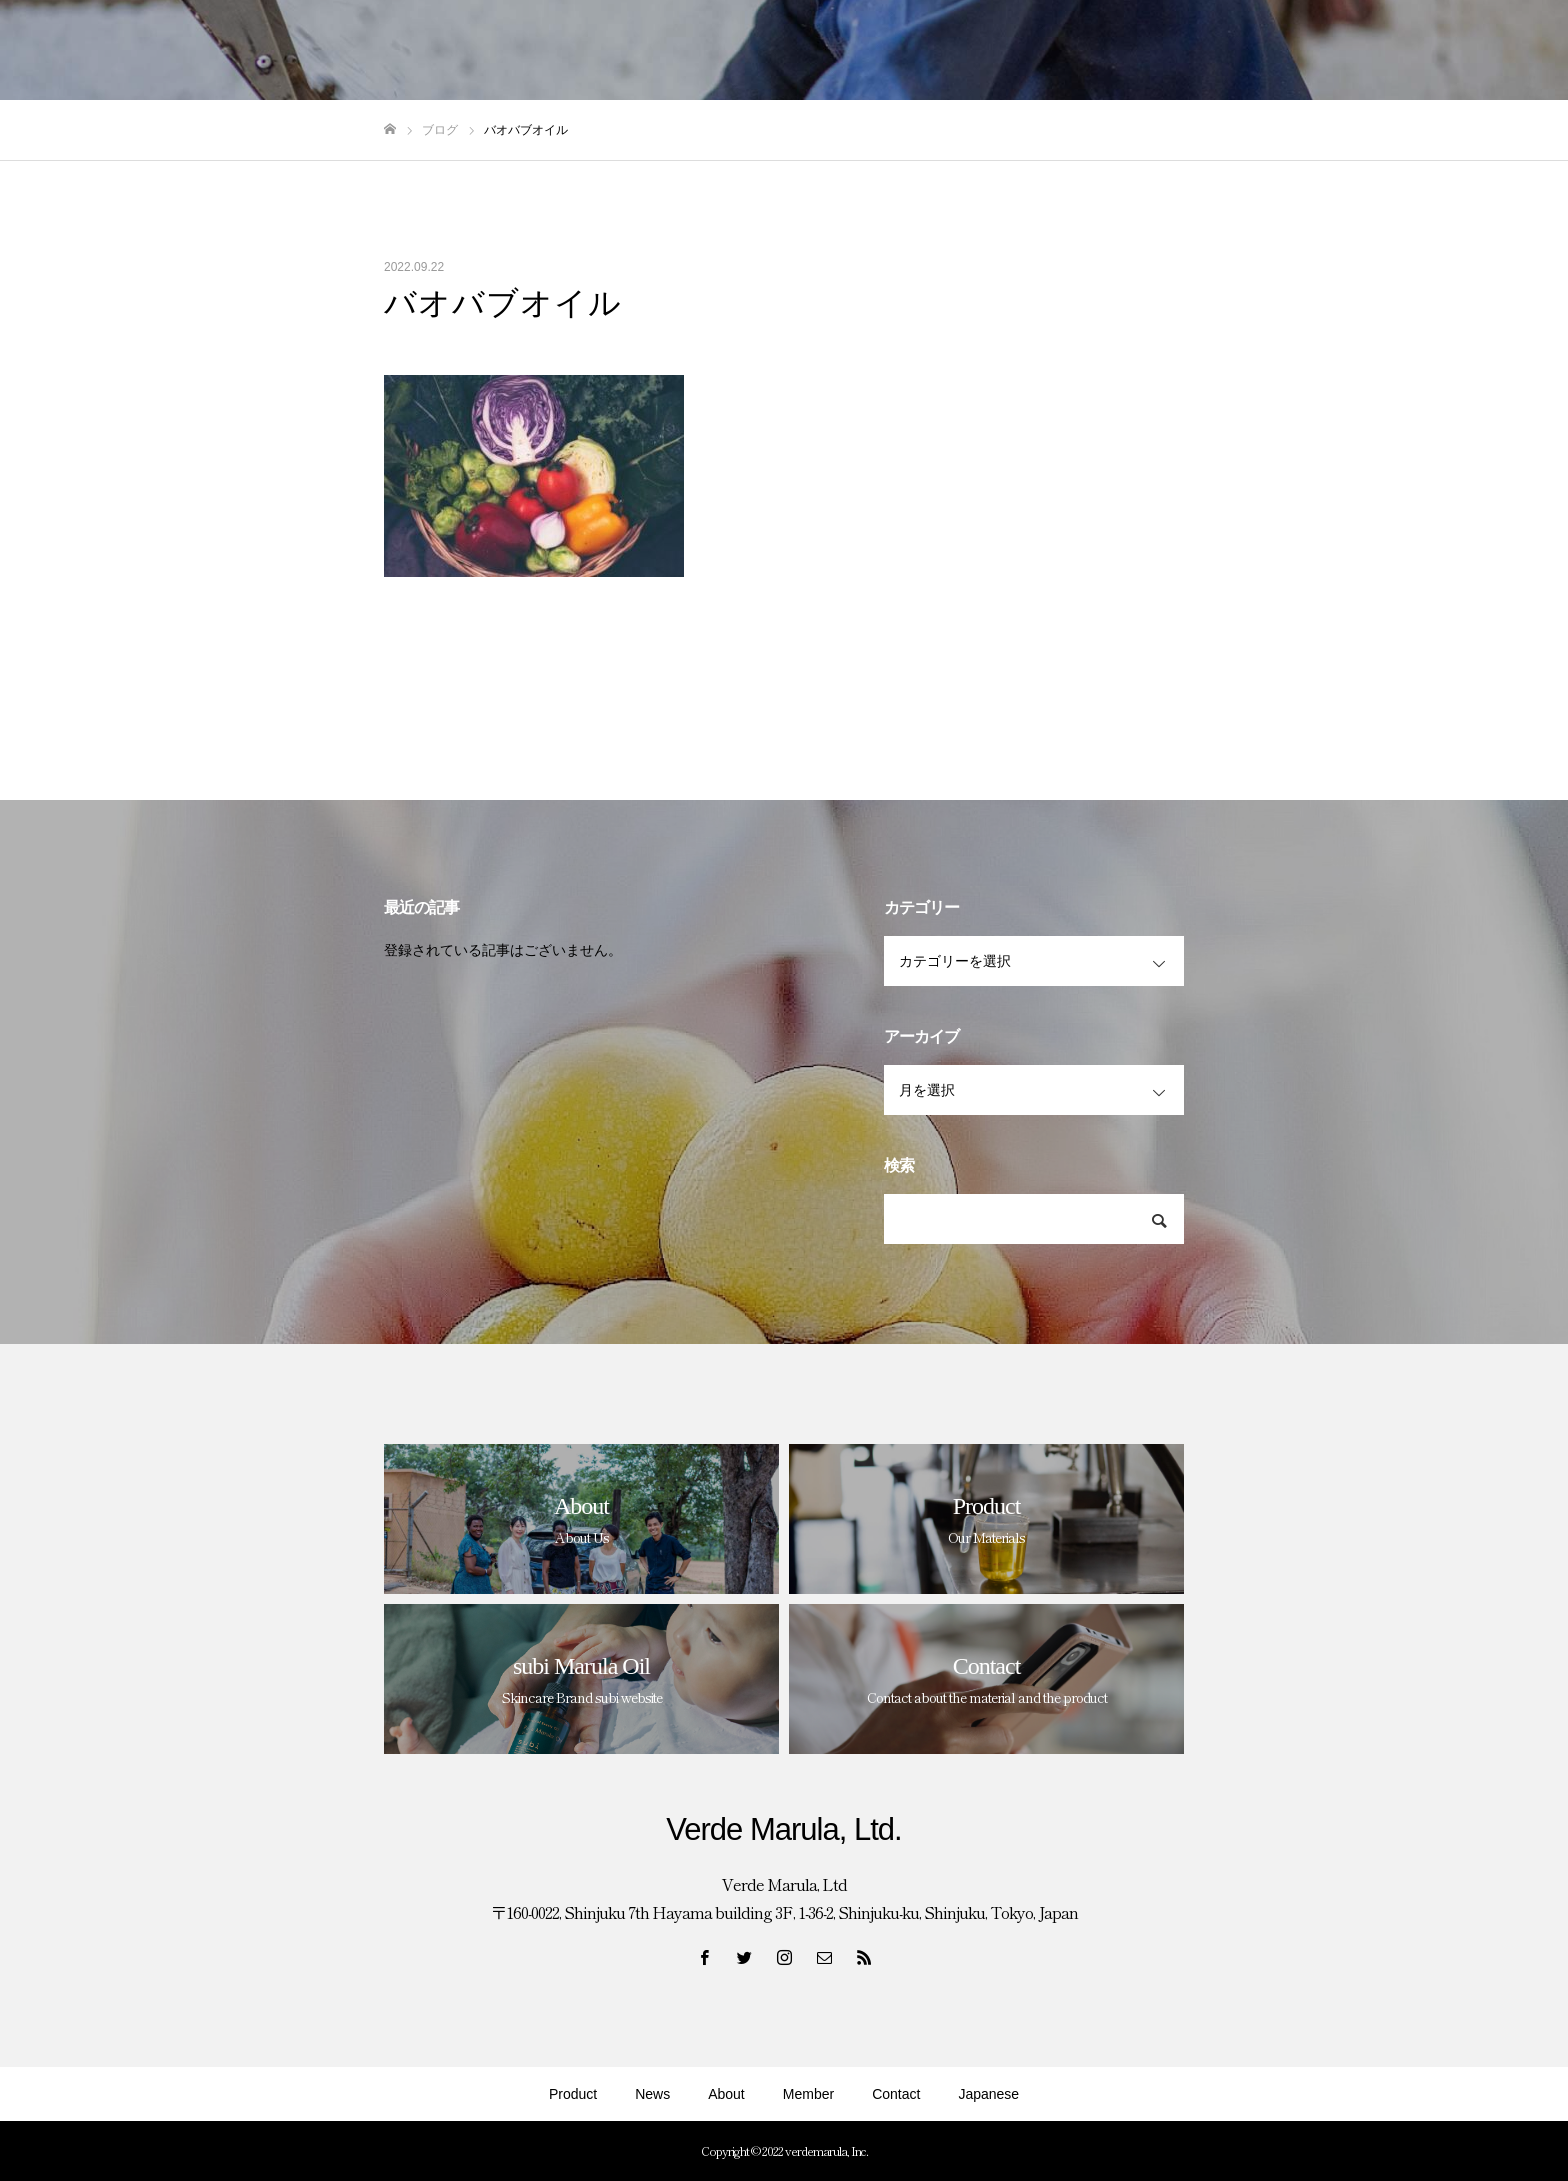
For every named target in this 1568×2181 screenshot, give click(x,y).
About (726, 2094)
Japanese (988, 2094)
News (652, 2094)
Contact (896, 2094)
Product (573, 2094)
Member (808, 2094)
